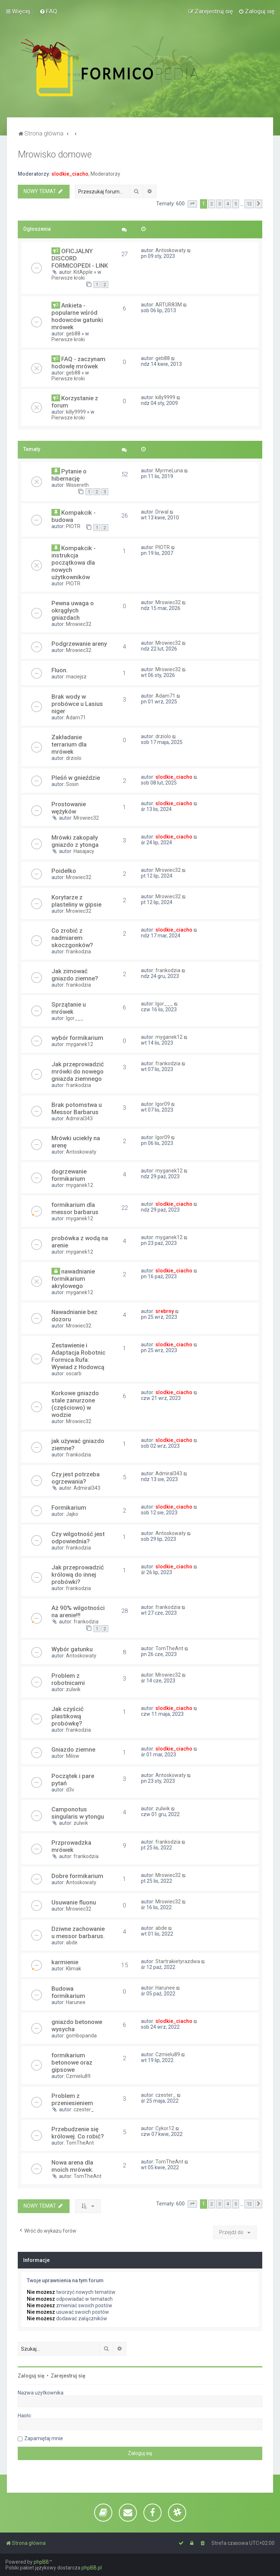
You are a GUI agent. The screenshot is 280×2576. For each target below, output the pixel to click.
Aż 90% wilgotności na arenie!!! (78, 1611)
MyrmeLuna (169, 470)
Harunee (75, 2002)
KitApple (83, 272)
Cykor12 (164, 2128)
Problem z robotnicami (68, 1679)
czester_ (84, 2109)
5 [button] (235, 203)
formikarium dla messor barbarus (75, 1208)
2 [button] (211, 203)
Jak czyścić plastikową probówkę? (67, 1716)
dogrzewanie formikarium (69, 1175)
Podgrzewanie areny (79, 643)
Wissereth (77, 485)
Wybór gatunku (72, 1649)
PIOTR (73, 526)
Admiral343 (79, 1118)
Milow (72, 1756)
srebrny (164, 1311)
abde (72, 1942)
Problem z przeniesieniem (72, 2099)
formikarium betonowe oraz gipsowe (71, 2062)
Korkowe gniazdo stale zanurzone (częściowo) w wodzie (75, 1403)
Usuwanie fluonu (73, 1902)
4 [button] (227, 203)
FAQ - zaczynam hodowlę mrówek (78, 362)
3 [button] (219, 203)
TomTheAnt (169, 1648)
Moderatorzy (105, 174)
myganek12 (79, 1044)
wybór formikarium (77, 1037)
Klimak (73, 1968)
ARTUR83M (168, 305)
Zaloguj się (31, 2376)
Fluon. (59, 670)
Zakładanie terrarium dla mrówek (69, 744)
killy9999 (76, 412)
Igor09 (162, 1104)
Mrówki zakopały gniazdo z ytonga (75, 841)
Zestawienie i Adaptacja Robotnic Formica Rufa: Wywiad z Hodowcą (78, 1356)
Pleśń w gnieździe (75, 777)
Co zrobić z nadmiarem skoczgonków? (72, 938)
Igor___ (74, 1018)
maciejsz (76, 676)
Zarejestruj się (68, 2376)
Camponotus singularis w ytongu (77, 1813)
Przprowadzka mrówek (71, 1846)
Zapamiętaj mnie (43, 2438)
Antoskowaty (170, 250)
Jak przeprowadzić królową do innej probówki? (77, 1574)
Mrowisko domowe (55, 154)
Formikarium (68, 1507)
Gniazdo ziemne (73, 1749)
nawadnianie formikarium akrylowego (73, 1278)
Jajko (72, 1514)
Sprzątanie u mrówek (68, 1008)
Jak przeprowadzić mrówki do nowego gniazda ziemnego (77, 1071)
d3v (70, 1790)
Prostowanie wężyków (68, 807)
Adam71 (76, 717)
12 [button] (249, 203)
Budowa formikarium (68, 1992)
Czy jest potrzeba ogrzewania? (75, 1478)
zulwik (73, 1689)
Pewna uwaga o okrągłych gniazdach (72, 610)
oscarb (74, 1373)
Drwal (161, 512)
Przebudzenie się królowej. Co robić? (77, 2132)
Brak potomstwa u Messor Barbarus (76, 1108)
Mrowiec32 (78, 624)
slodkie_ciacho (69, 174)
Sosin (72, 784)
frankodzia (78, 951)
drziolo (74, 758)
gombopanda (81, 2035)
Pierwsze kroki (68, 278)
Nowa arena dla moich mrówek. (72, 2166)
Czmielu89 (78, 2076)
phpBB (41, 2562)
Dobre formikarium (77, 1875)
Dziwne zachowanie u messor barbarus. (78, 1932)
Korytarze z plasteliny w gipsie (76, 901)
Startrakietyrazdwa (177, 1961)
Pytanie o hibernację (69, 475)
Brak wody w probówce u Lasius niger (77, 704)
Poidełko (63, 870)
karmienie (64, 1962)
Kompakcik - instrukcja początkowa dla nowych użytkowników (73, 562)
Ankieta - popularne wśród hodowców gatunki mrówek (77, 316)
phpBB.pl (92, 2568)
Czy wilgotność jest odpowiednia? (78, 1537)
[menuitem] (48, 11)
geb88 (73, 333)
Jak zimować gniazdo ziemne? (74, 974)
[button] (192, 204)
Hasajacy (84, 851)
